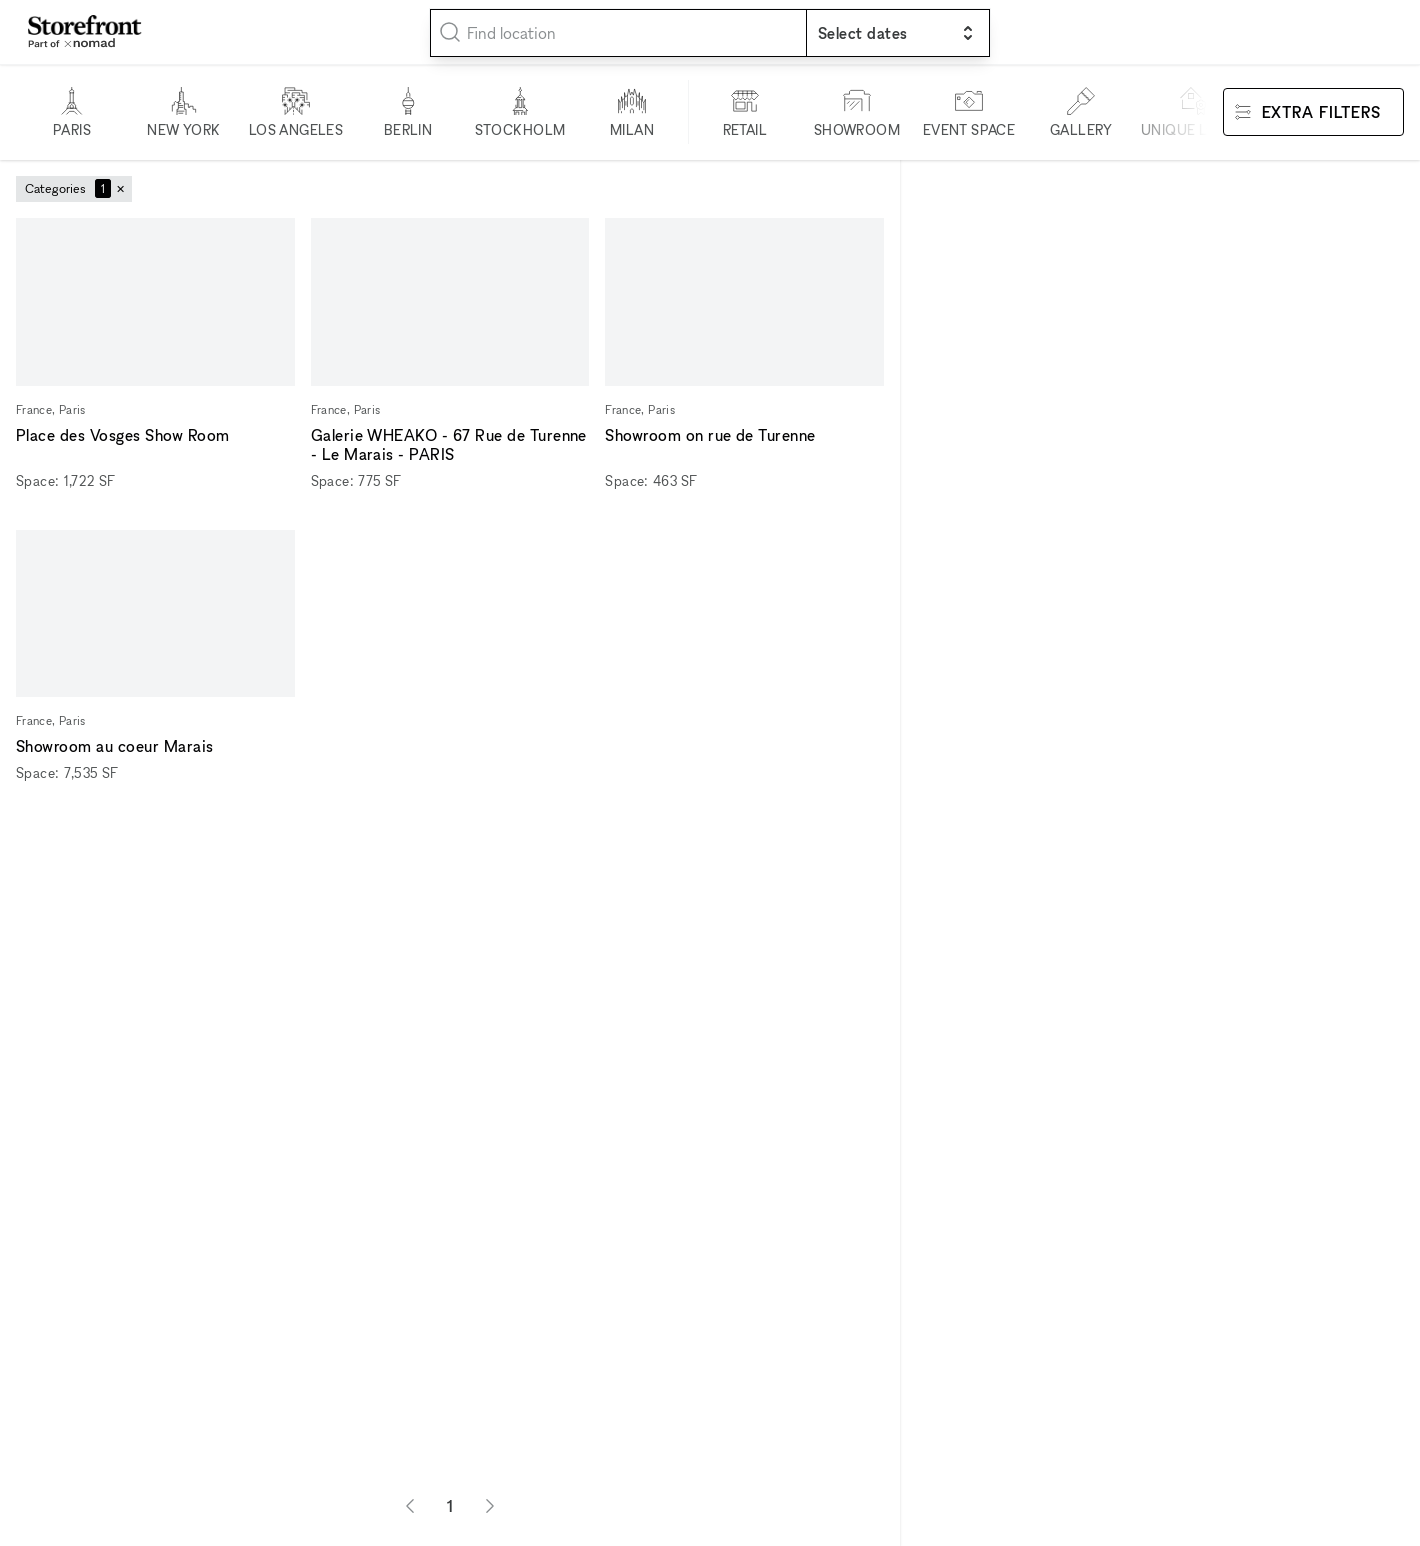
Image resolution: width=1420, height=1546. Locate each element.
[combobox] (618, 33)
